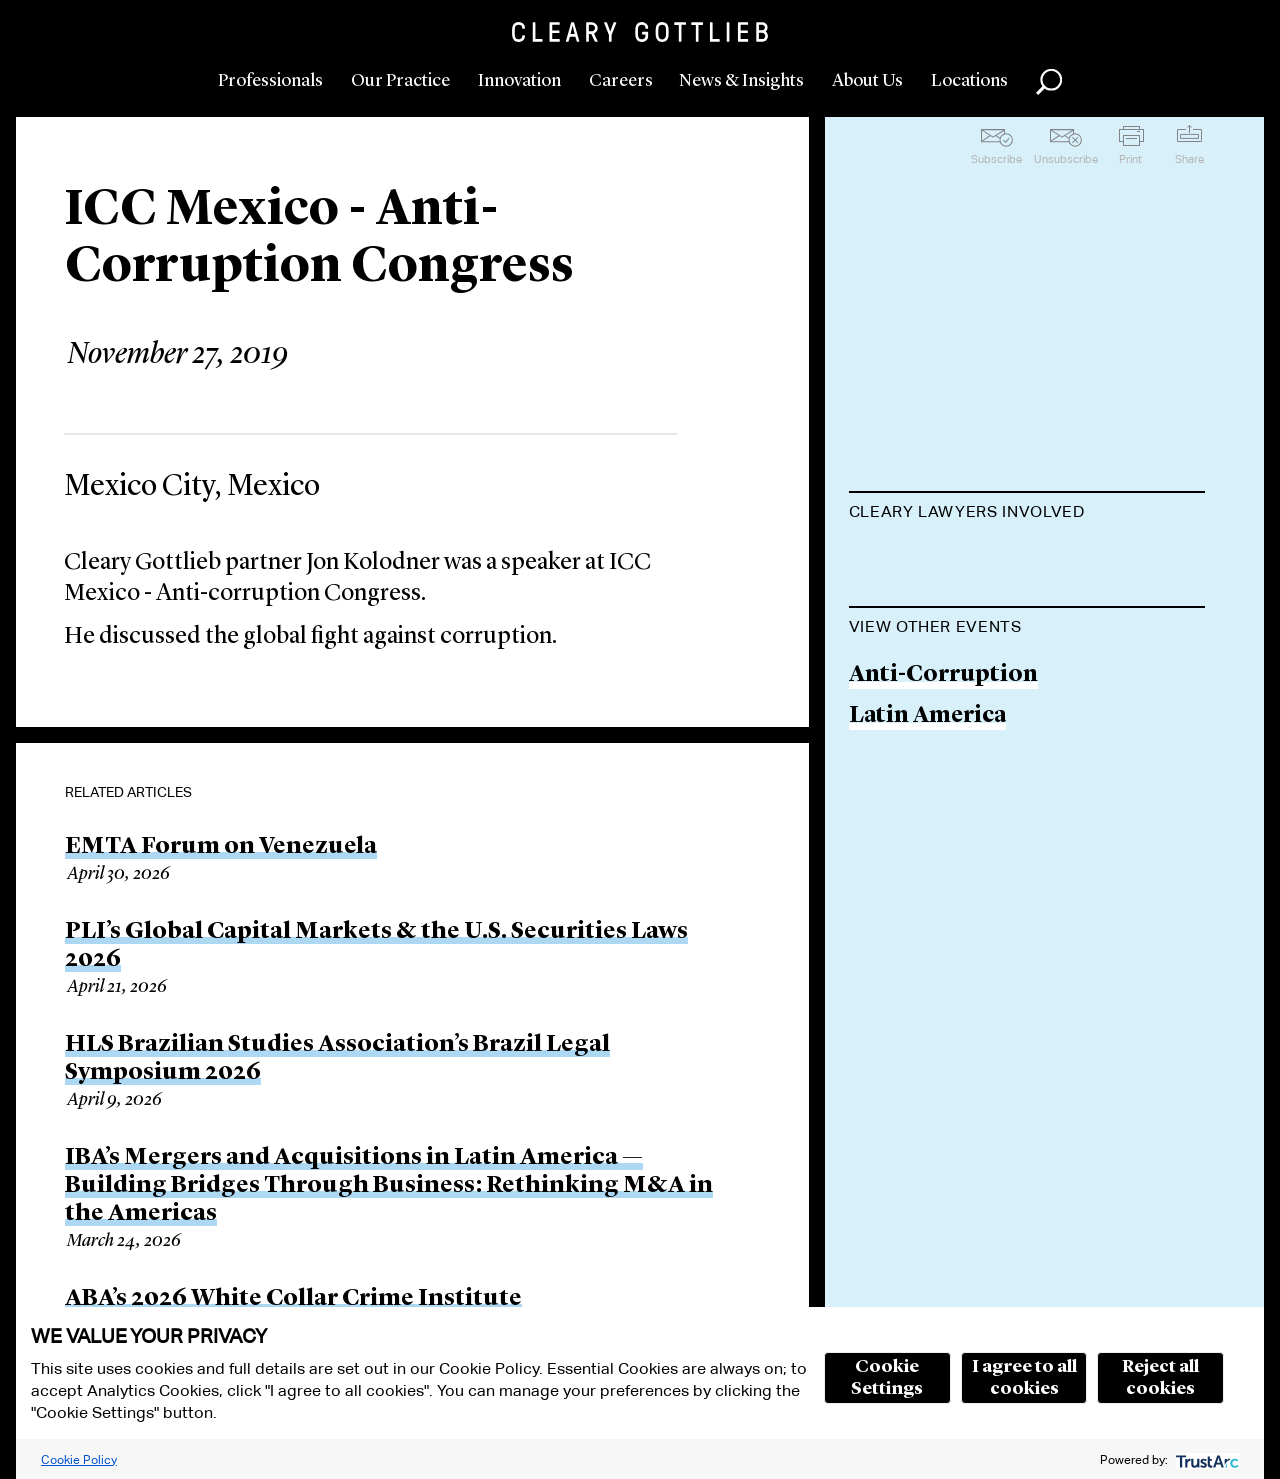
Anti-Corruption (943, 776)
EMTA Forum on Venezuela (221, 847)
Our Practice (400, 81)
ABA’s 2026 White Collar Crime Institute (293, 1299)
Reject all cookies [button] (1160, 1378)
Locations (969, 81)
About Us (867, 81)
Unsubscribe (1066, 159)
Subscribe (996, 159)
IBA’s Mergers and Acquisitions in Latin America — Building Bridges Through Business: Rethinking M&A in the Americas (389, 1186)
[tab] (1027, 514)
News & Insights (741, 81)
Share (1189, 159)
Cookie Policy (79, 1459)
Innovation (519, 81)
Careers (621, 81)
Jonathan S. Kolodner (968, 561)
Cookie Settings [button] (887, 1378)
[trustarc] (1205, 1459)
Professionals (270, 81)
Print (1130, 159)
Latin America (927, 817)
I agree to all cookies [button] (1024, 1378)
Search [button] (1049, 82)
